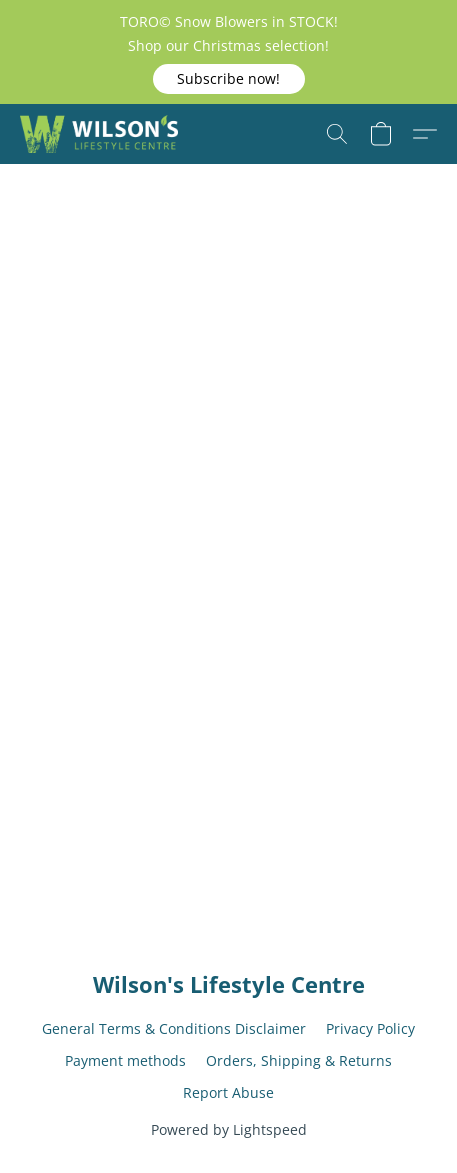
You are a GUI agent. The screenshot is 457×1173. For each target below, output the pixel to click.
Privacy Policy (370, 1028)
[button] (229, 79)
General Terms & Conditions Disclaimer (174, 1028)
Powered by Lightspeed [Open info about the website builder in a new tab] (229, 1129)
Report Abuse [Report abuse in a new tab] (228, 1092)
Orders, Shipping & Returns (299, 1060)
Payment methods (125, 1060)
